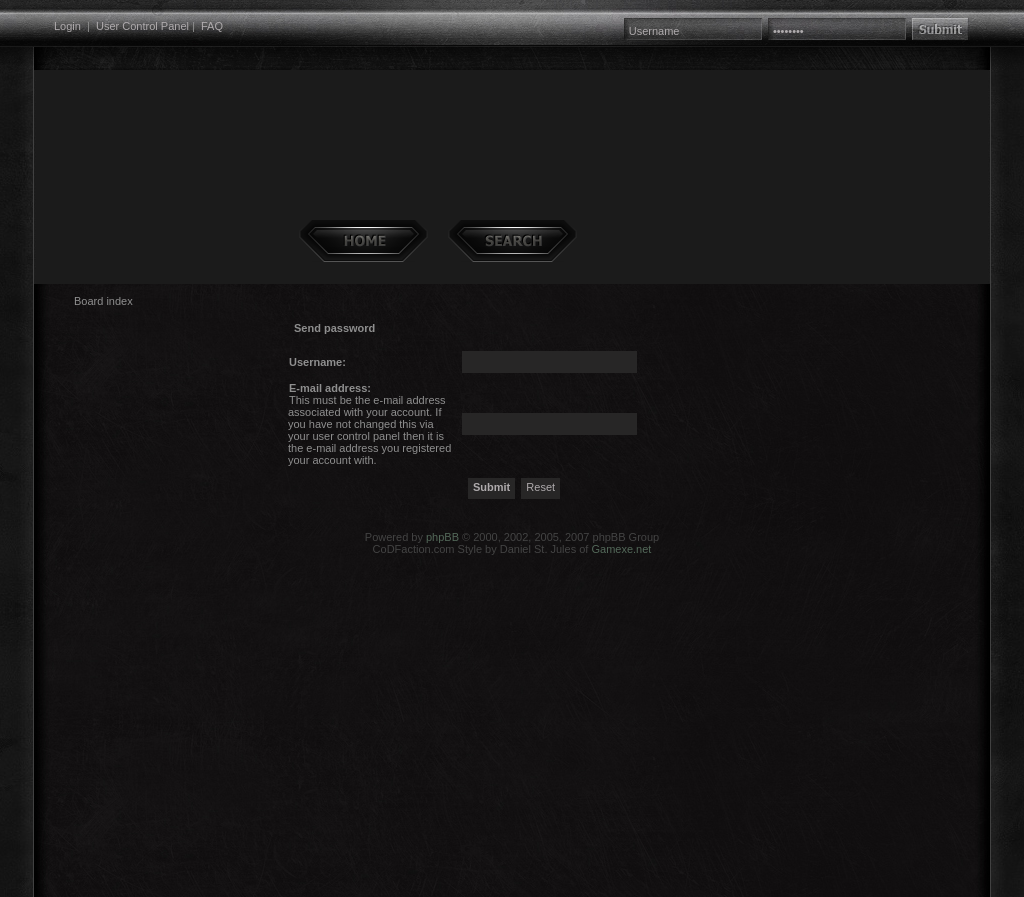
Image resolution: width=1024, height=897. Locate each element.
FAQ (212, 26)
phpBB (442, 537)
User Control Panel (142, 26)
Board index (103, 301)
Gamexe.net (621, 549)
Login (67, 26)
